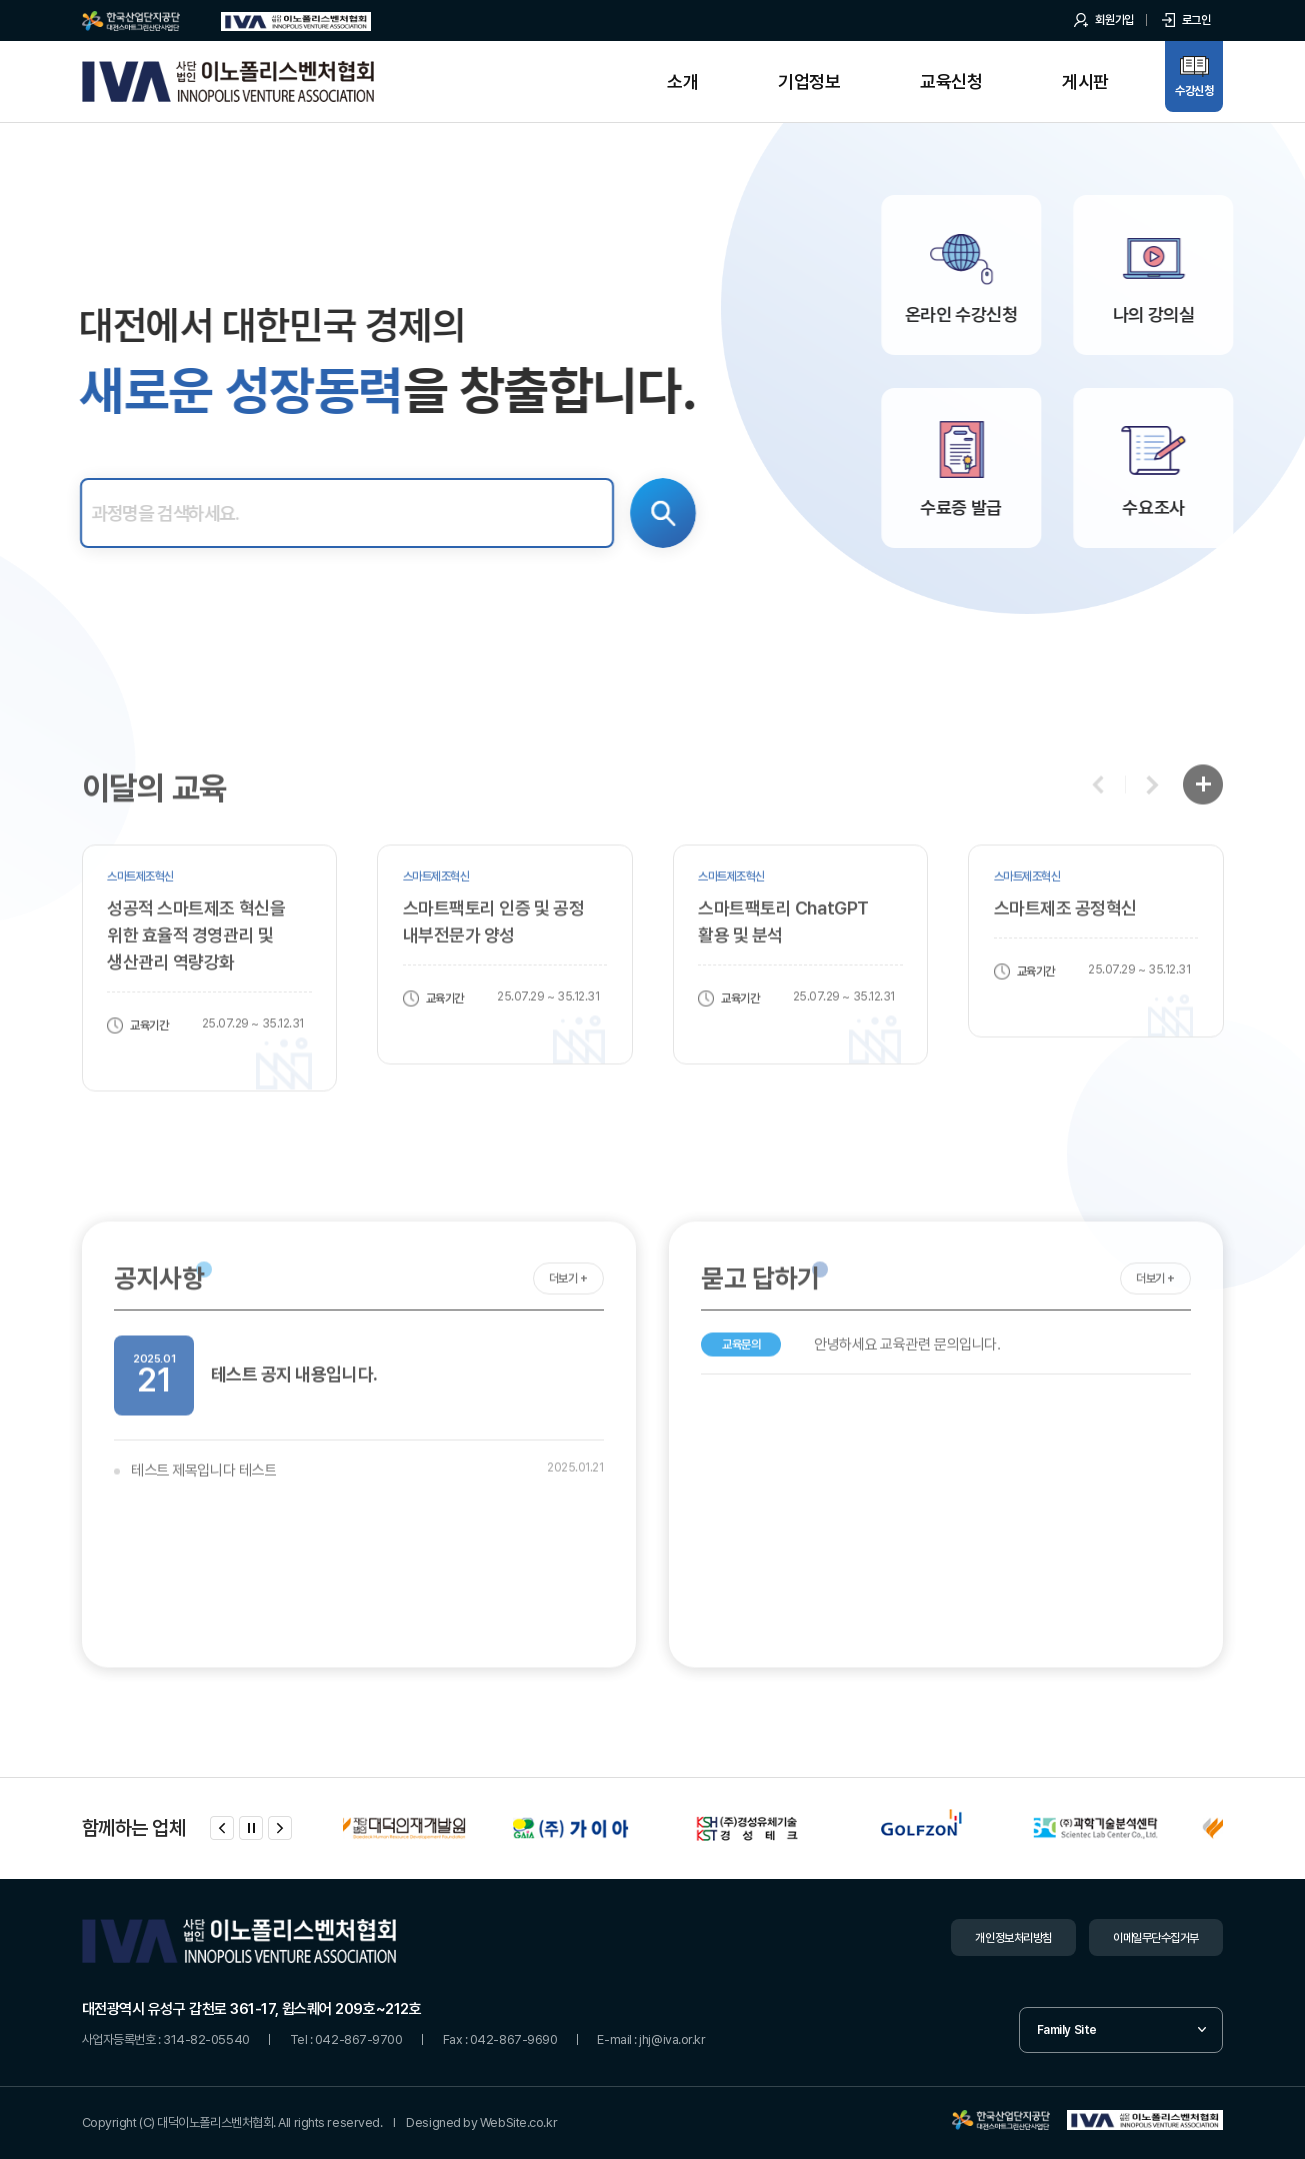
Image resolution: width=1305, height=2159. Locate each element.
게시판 (1085, 81)
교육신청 (951, 81)
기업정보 (809, 81)
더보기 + (568, 1320)
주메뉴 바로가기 (0, 0)
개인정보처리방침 (1013, 1938)
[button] (1098, 826)
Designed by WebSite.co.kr (481, 2122)
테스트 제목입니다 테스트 (203, 1512)
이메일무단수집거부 (1156, 1938)
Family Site (1067, 2030)
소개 (682, 81)
